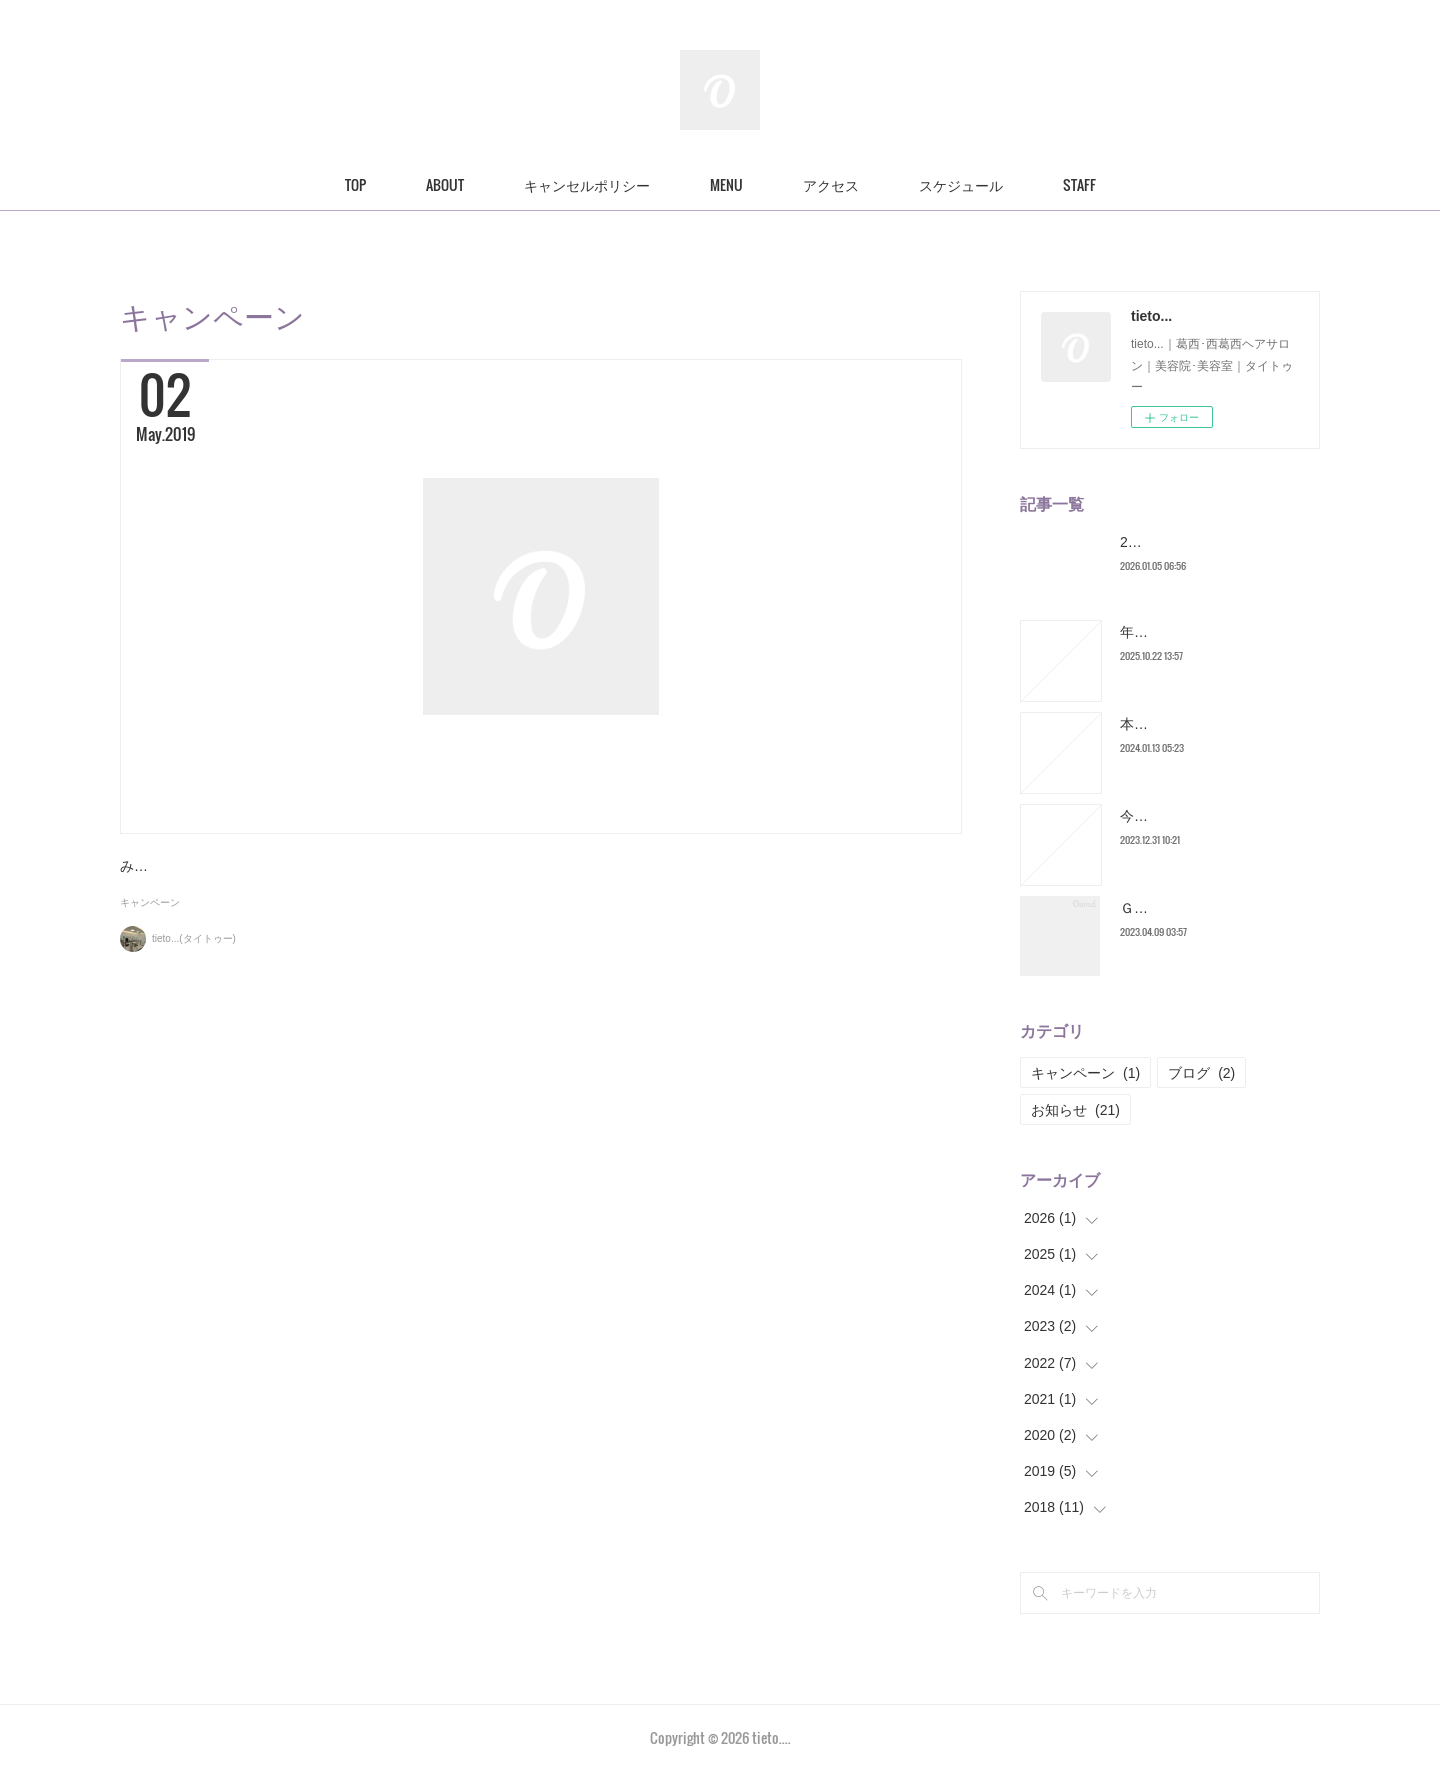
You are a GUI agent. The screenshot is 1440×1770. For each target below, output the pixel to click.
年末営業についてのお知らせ (1211, 632)
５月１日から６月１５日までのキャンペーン (385, 874)
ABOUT (445, 184)
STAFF (1079, 184)
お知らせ (1075, 1110)
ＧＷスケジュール (1176, 908)
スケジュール (961, 184)
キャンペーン (150, 979)
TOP (355, 184)
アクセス (831, 184)
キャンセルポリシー (587, 184)
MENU (726, 184)
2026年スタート (1170, 542)
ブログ (1201, 1073)
